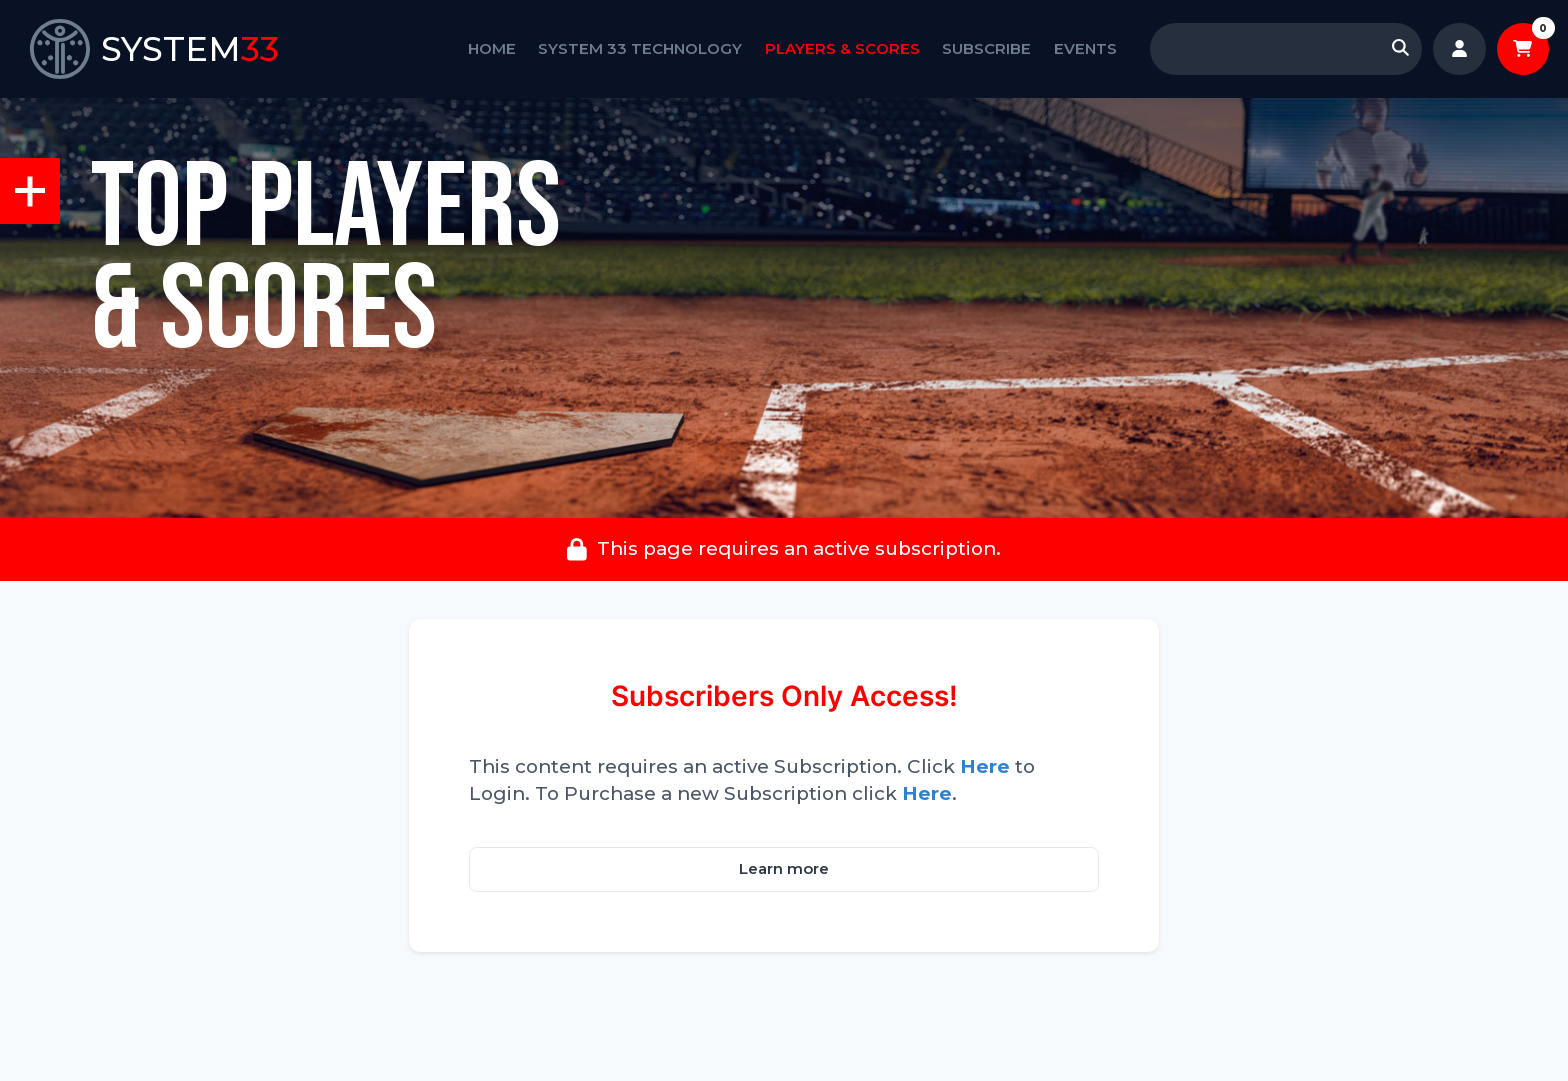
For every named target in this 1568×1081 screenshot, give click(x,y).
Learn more (784, 869)
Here (985, 766)
